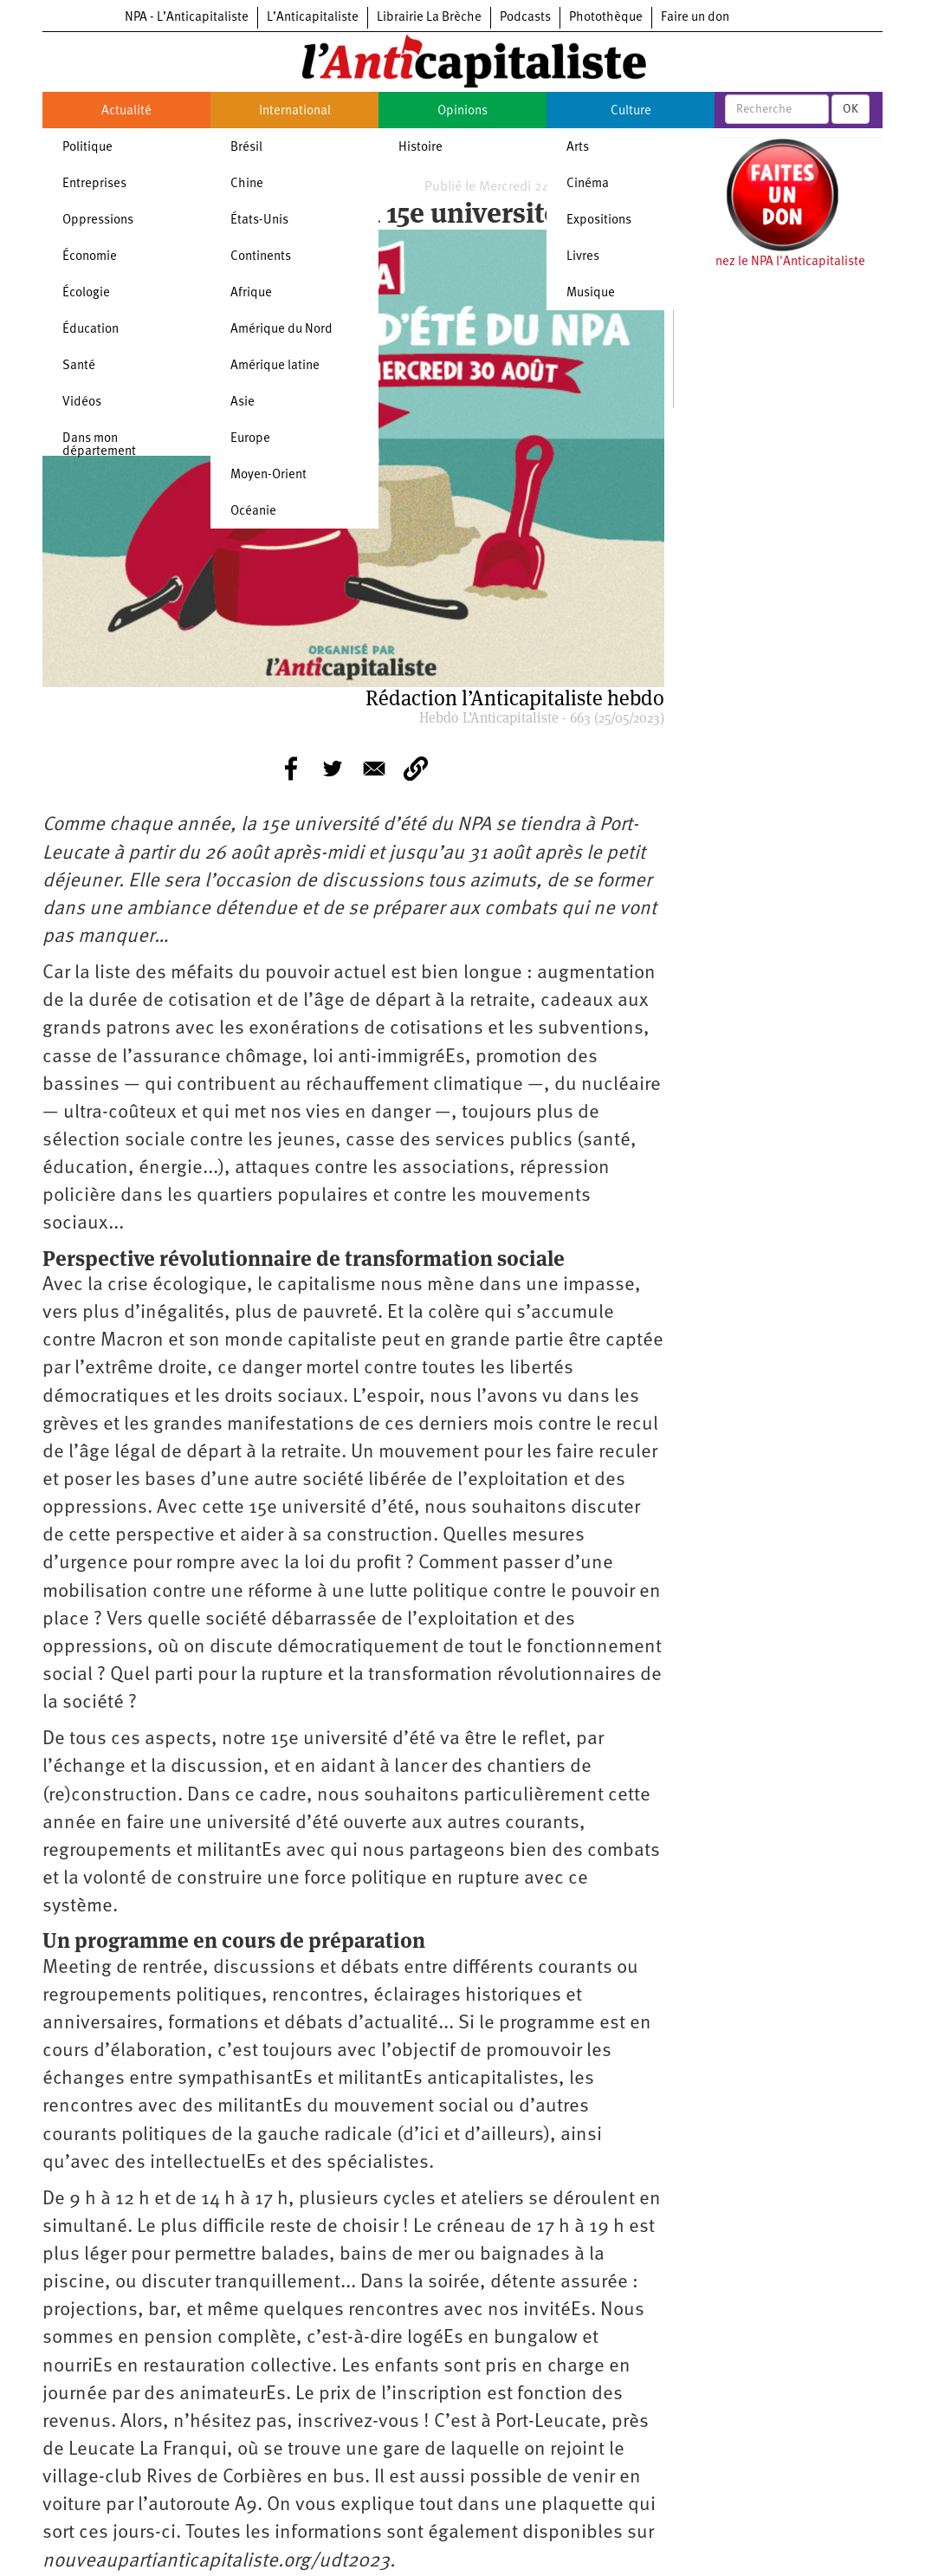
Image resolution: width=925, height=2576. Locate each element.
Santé (78, 366)
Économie (89, 256)
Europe (250, 438)
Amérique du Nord (281, 329)
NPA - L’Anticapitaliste (187, 17)
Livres (582, 256)
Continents (260, 256)
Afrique (251, 293)
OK (850, 109)
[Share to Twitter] (332, 768)
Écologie (86, 293)
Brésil (246, 147)
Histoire (420, 147)
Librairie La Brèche (429, 17)
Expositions (598, 220)
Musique (590, 293)
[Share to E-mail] (374, 768)
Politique (87, 147)
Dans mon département (99, 445)
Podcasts (525, 17)
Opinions (462, 111)
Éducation (90, 329)
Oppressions (97, 220)
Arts (577, 147)
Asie (242, 402)
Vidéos (81, 402)
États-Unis (259, 220)
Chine (246, 184)
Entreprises (94, 184)
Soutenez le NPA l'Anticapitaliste (773, 262)
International (295, 111)
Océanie (253, 511)
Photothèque (606, 17)
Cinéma (587, 184)
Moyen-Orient (268, 475)
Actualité (126, 111)
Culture (631, 111)
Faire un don (695, 17)
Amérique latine (275, 366)
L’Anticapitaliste (313, 17)
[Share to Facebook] (291, 768)
